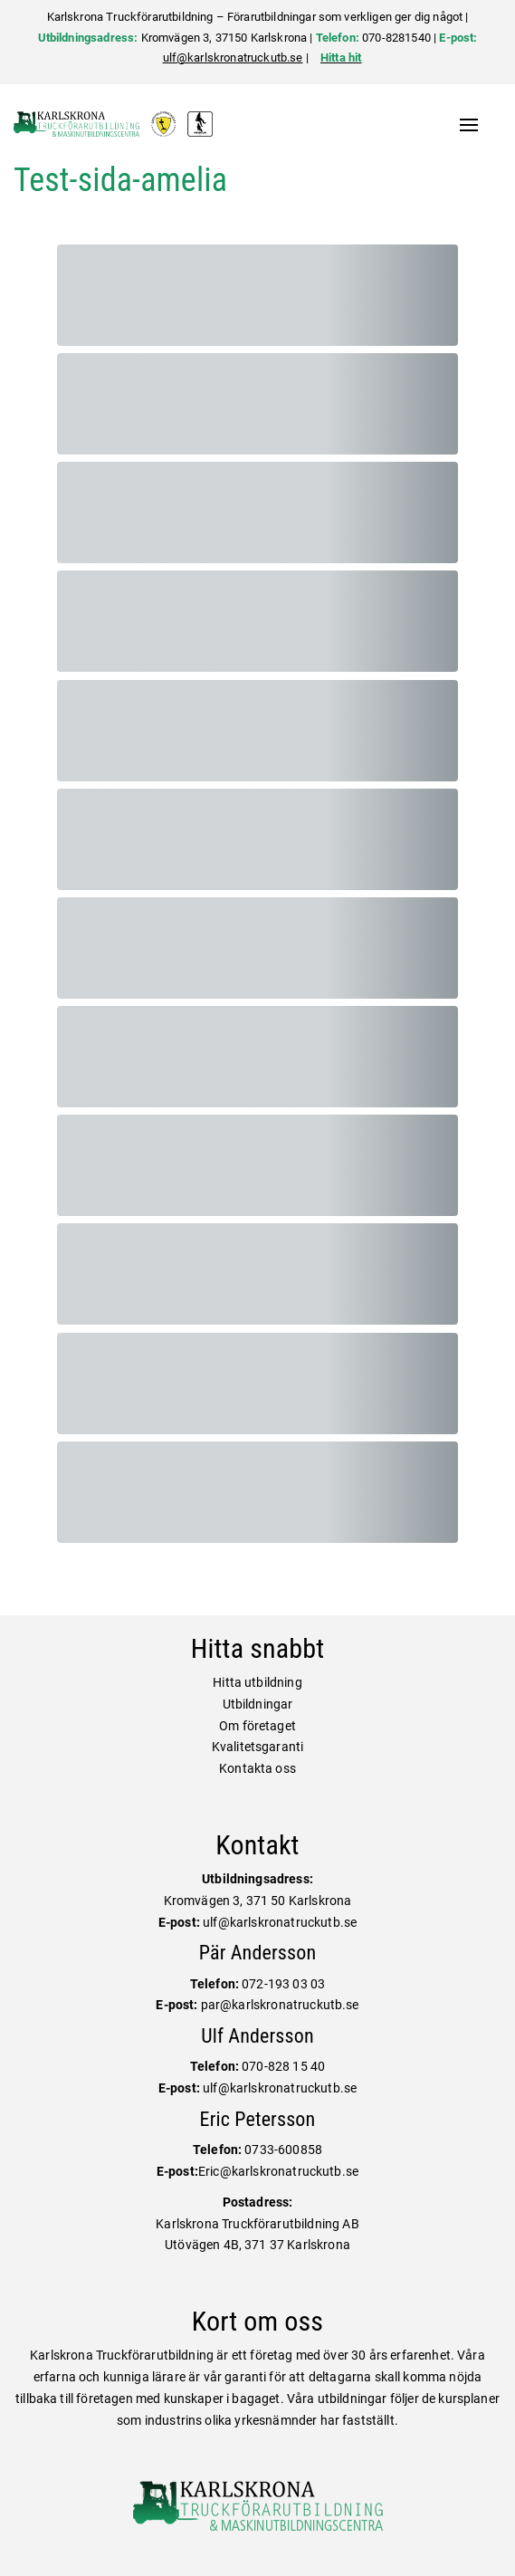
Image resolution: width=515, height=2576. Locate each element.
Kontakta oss (257, 1768)
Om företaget (257, 1726)
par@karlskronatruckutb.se (280, 2004)
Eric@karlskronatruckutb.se (278, 2171)
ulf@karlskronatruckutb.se (233, 57)
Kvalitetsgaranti (258, 1746)
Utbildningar (258, 1704)
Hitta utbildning (257, 1682)
